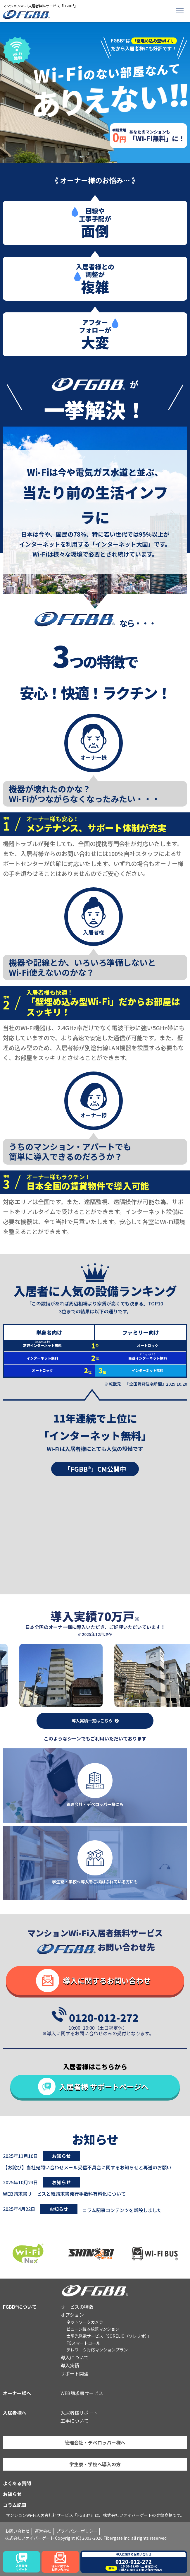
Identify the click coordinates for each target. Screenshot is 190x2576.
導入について (75, 2357)
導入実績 (70, 2365)
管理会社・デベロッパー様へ (95, 2442)
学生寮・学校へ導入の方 (95, 2464)
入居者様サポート (79, 2412)
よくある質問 (17, 2483)
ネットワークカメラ (84, 2322)
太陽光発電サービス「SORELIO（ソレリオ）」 (108, 2336)
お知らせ (12, 2494)
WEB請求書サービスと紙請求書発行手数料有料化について (64, 2193)
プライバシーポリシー (76, 2531)
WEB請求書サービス (82, 2393)
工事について (75, 2420)
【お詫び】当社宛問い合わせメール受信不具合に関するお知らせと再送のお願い (87, 2167)
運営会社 (43, 2531)
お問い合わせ (17, 2531)
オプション (72, 2314)
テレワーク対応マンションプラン (97, 2350)
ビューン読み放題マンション (92, 2329)
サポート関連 (75, 2373)
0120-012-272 (104, 2017)
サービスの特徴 (77, 2306)
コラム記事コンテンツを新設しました (122, 2210)
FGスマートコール (83, 2343)
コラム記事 (14, 2504)
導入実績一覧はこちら (92, 1720)
